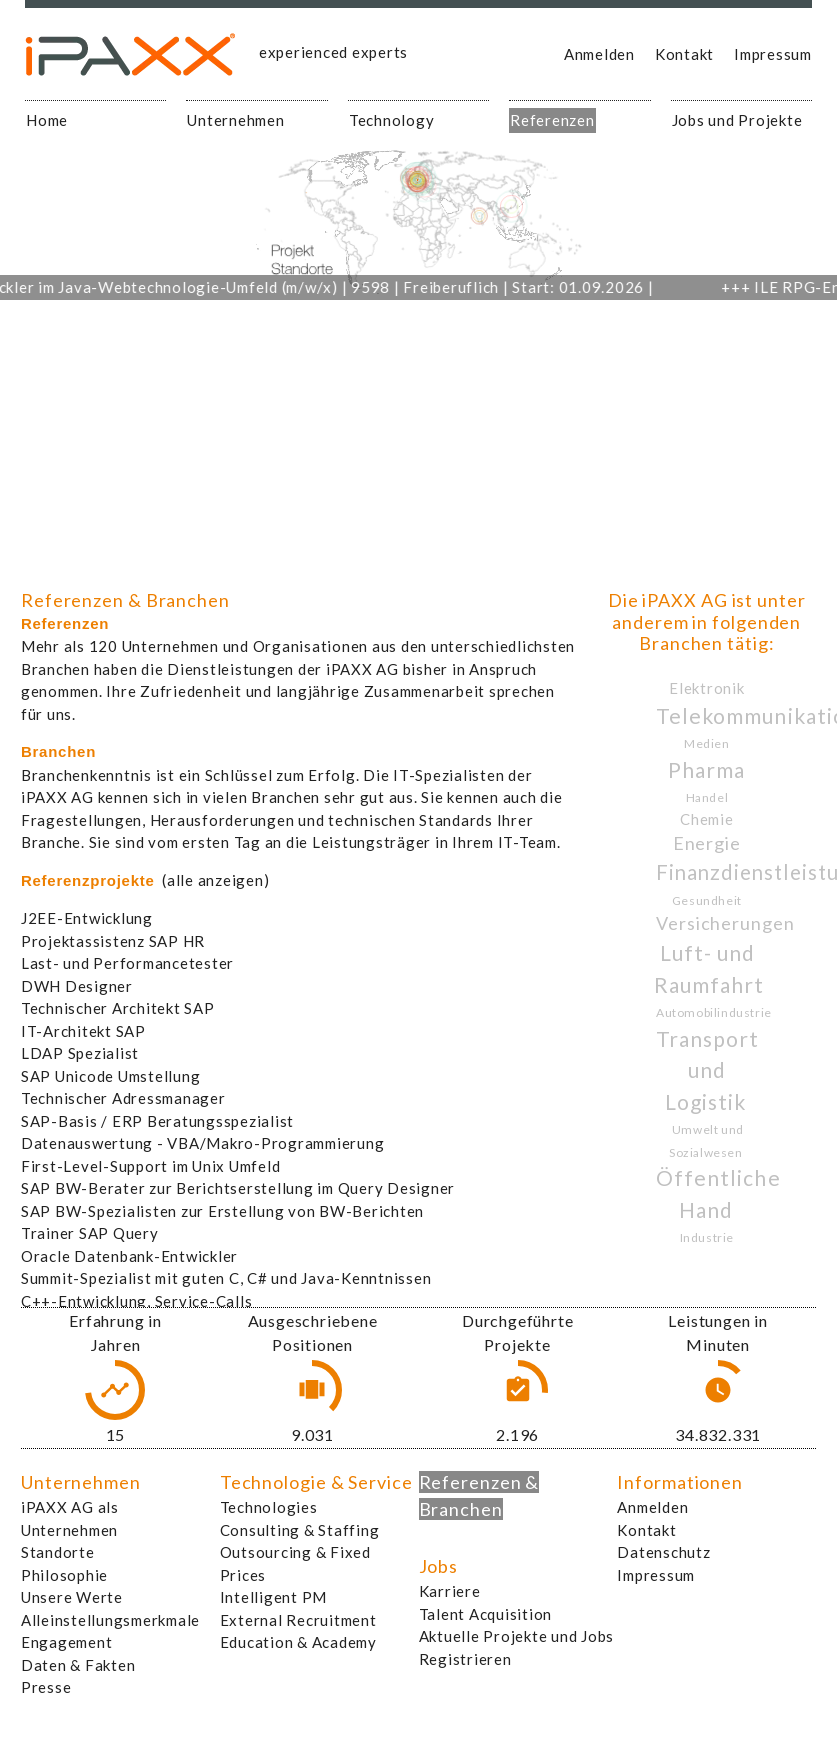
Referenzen (552, 120)
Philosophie (64, 1575)
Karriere (450, 1591)
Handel (707, 797)
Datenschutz (663, 1552)
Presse (46, 1687)
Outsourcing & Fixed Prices (295, 1563)
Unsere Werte (72, 1597)
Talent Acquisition (486, 1614)
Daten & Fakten (78, 1665)
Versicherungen (725, 923)
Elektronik (707, 688)
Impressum (773, 54)
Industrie (707, 1237)
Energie (707, 843)
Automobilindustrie (714, 1012)
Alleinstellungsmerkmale (110, 1620)
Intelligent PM (274, 1597)
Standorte (58, 1552)
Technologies (269, 1507)
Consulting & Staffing (300, 1530)
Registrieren (465, 1659)
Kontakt (684, 54)
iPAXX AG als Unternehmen (70, 1518)
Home (47, 120)
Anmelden (599, 54)
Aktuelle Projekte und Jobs (517, 1636)
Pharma (706, 769)
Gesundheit (707, 900)
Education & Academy (298, 1642)
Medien (707, 743)
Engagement (67, 1642)
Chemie (707, 819)
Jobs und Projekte (737, 120)
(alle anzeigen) (215, 880)
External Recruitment (298, 1620)
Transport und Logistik (707, 1070)
